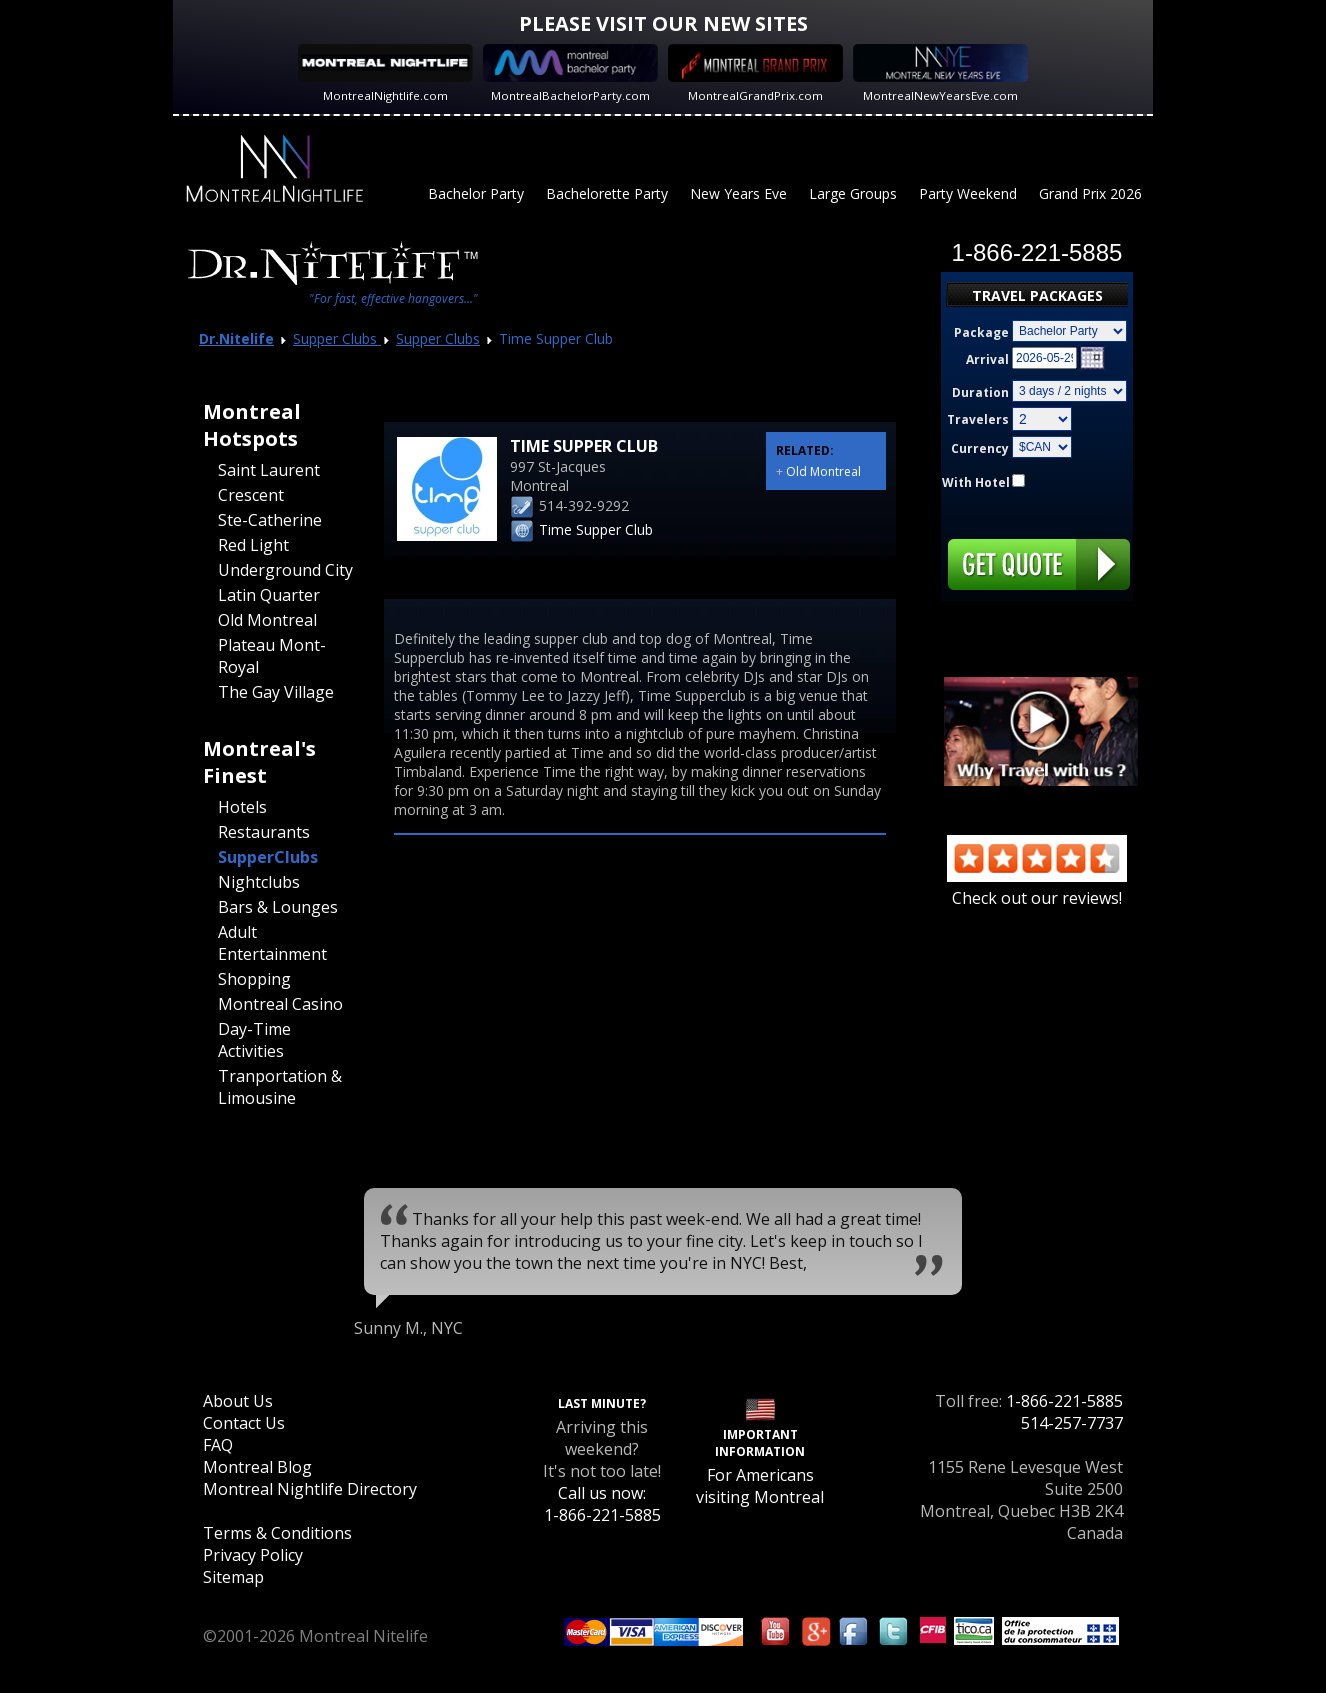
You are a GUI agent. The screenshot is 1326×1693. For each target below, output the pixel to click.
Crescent (251, 495)
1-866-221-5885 (1064, 1401)
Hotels (242, 807)
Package (981, 332)
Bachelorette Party (607, 193)
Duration (980, 392)
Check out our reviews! (1037, 887)
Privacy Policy (253, 1555)
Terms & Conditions (277, 1533)
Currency (980, 448)
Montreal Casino (280, 1004)
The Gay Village (276, 692)
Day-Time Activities (254, 1040)
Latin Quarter (269, 595)
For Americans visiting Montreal (760, 1486)
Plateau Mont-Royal (272, 656)
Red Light (253, 545)
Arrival (987, 359)
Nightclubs (259, 882)
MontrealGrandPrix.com (755, 95)
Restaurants (264, 832)
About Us (238, 1401)
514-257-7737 (1072, 1423)
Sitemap (233, 1577)
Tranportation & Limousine (280, 1087)
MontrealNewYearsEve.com (940, 95)
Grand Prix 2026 (1090, 193)
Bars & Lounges (278, 907)
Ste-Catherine (270, 520)
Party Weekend (968, 193)
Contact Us (244, 1423)
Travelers (978, 419)
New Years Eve (738, 193)
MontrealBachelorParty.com (570, 95)
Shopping (254, 979)
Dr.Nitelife (236, 338)
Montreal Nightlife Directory (310, 1489)
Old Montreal (267, 620)
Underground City (285, 570)
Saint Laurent (269, 470)
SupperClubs (268, 857)
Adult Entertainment (272, 943)
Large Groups (853, 193)
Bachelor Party (476, 193)
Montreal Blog (257, 1467)
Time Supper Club (596, 529)
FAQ (218, 1445)
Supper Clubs (337, 338)
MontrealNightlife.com (385, 95)
